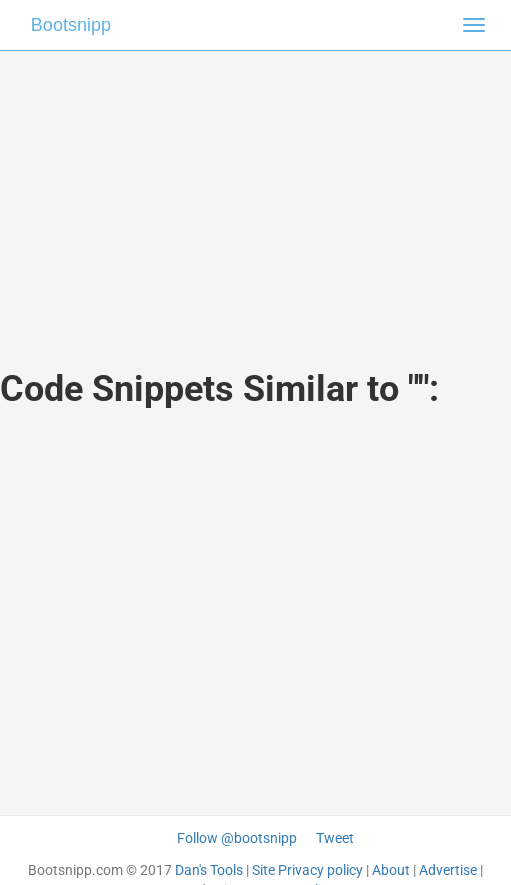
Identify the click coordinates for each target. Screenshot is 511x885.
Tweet (335, 838)
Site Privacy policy (307, 870)
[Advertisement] (256, 190)
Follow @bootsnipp (237, 838)
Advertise (448, 870)
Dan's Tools (209, 870)
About (391, 870)
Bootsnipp (71, 25)
